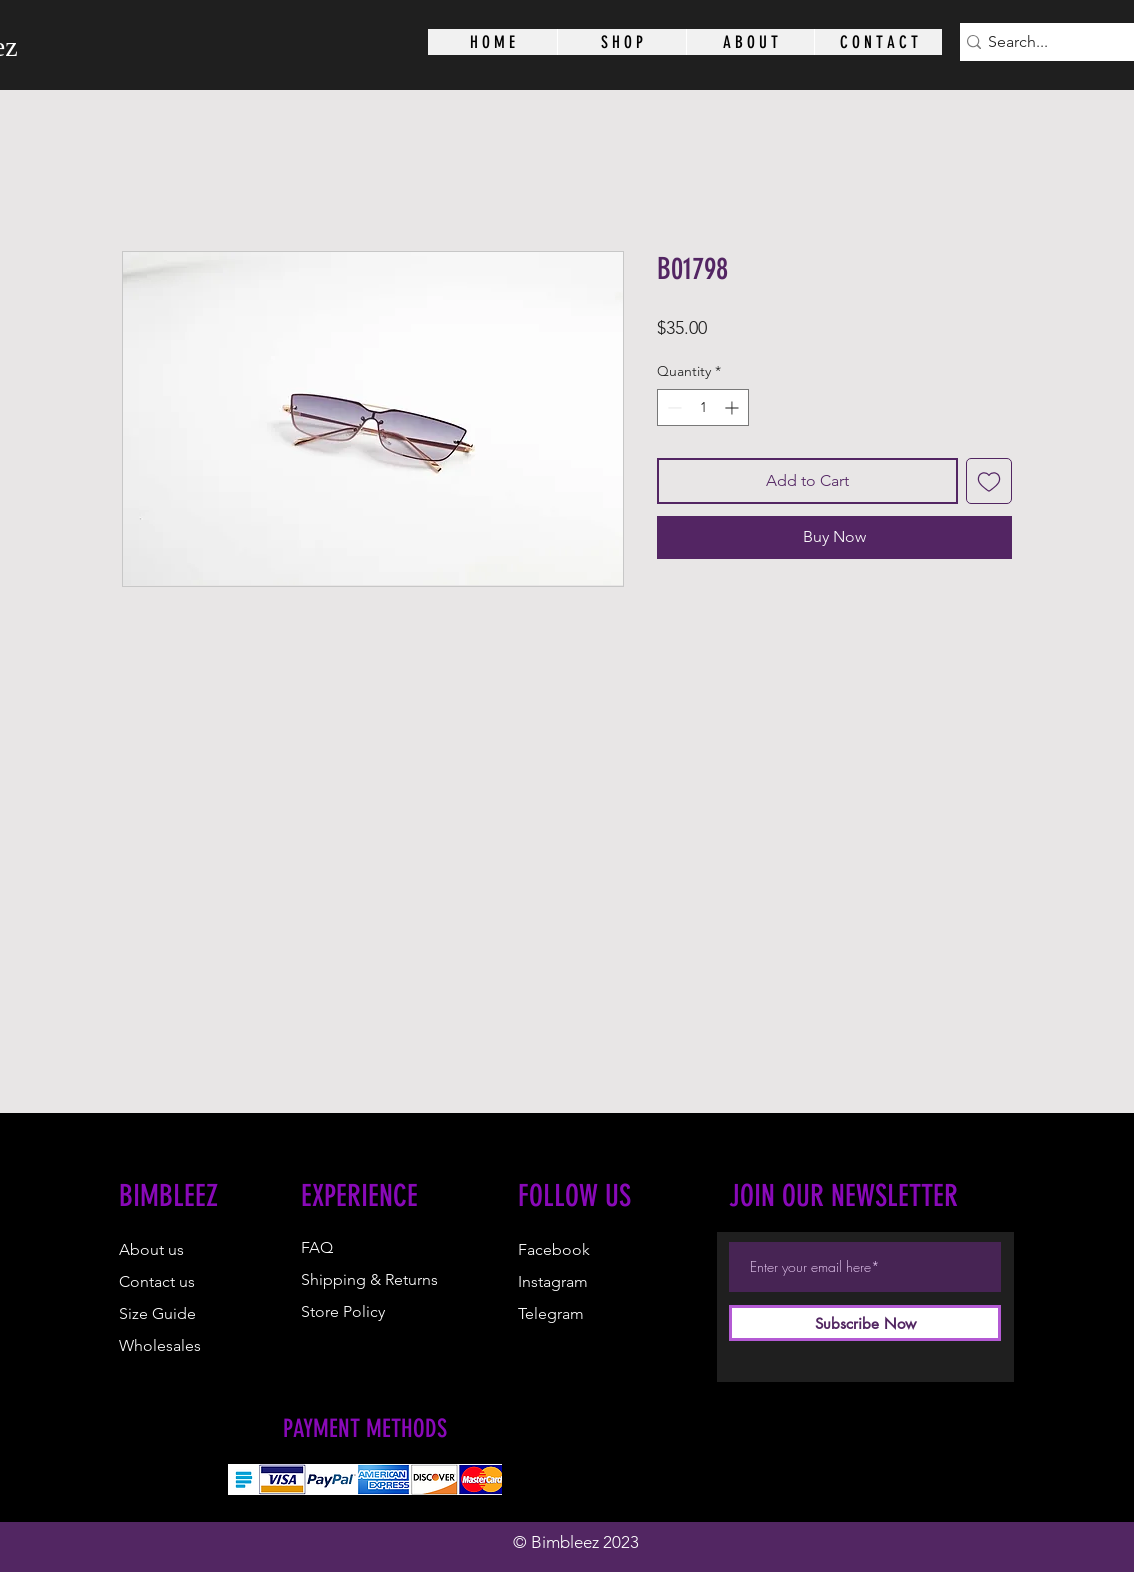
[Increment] (733, 407)
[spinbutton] (703, 407)
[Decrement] (672, 407)
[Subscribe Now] (865, 1323)
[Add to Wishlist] (989, 481)
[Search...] (1057, 42)
